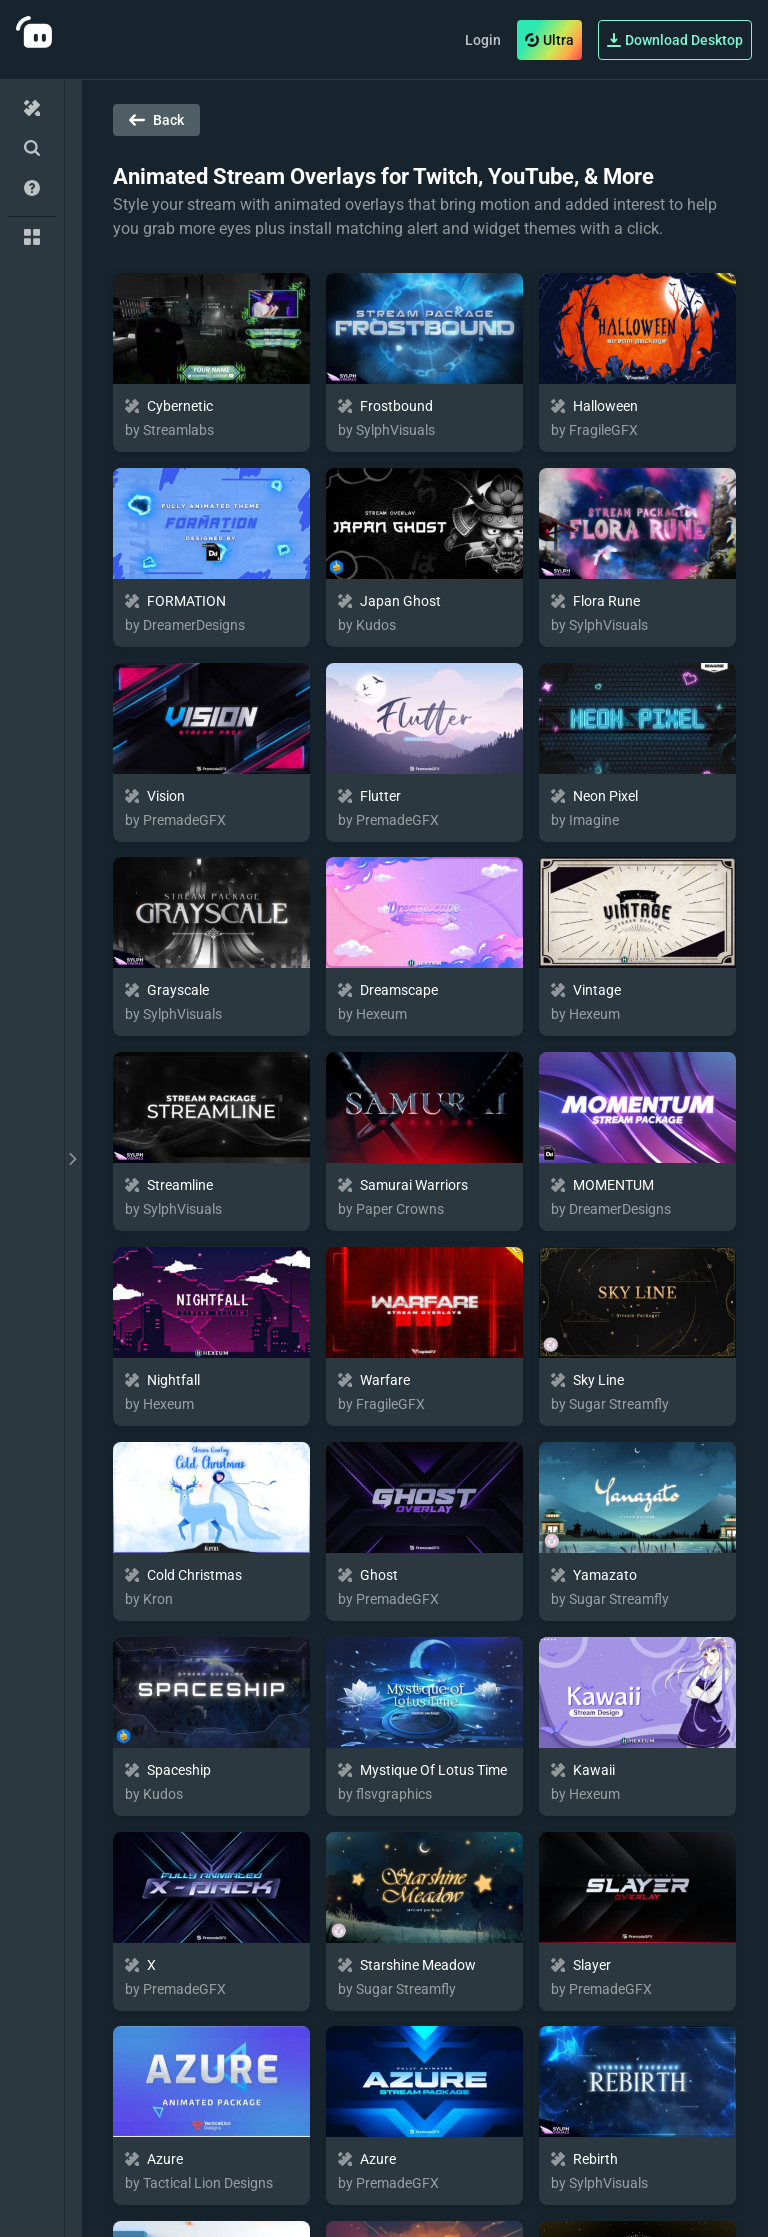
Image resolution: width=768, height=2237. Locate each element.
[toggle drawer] (73, 1158)
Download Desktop (675, 40)
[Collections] (32, 237)
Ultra (549, 40)
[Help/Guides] (32, 188)
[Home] (32, 108)
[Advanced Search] (32, 148)
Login (483, 40)
